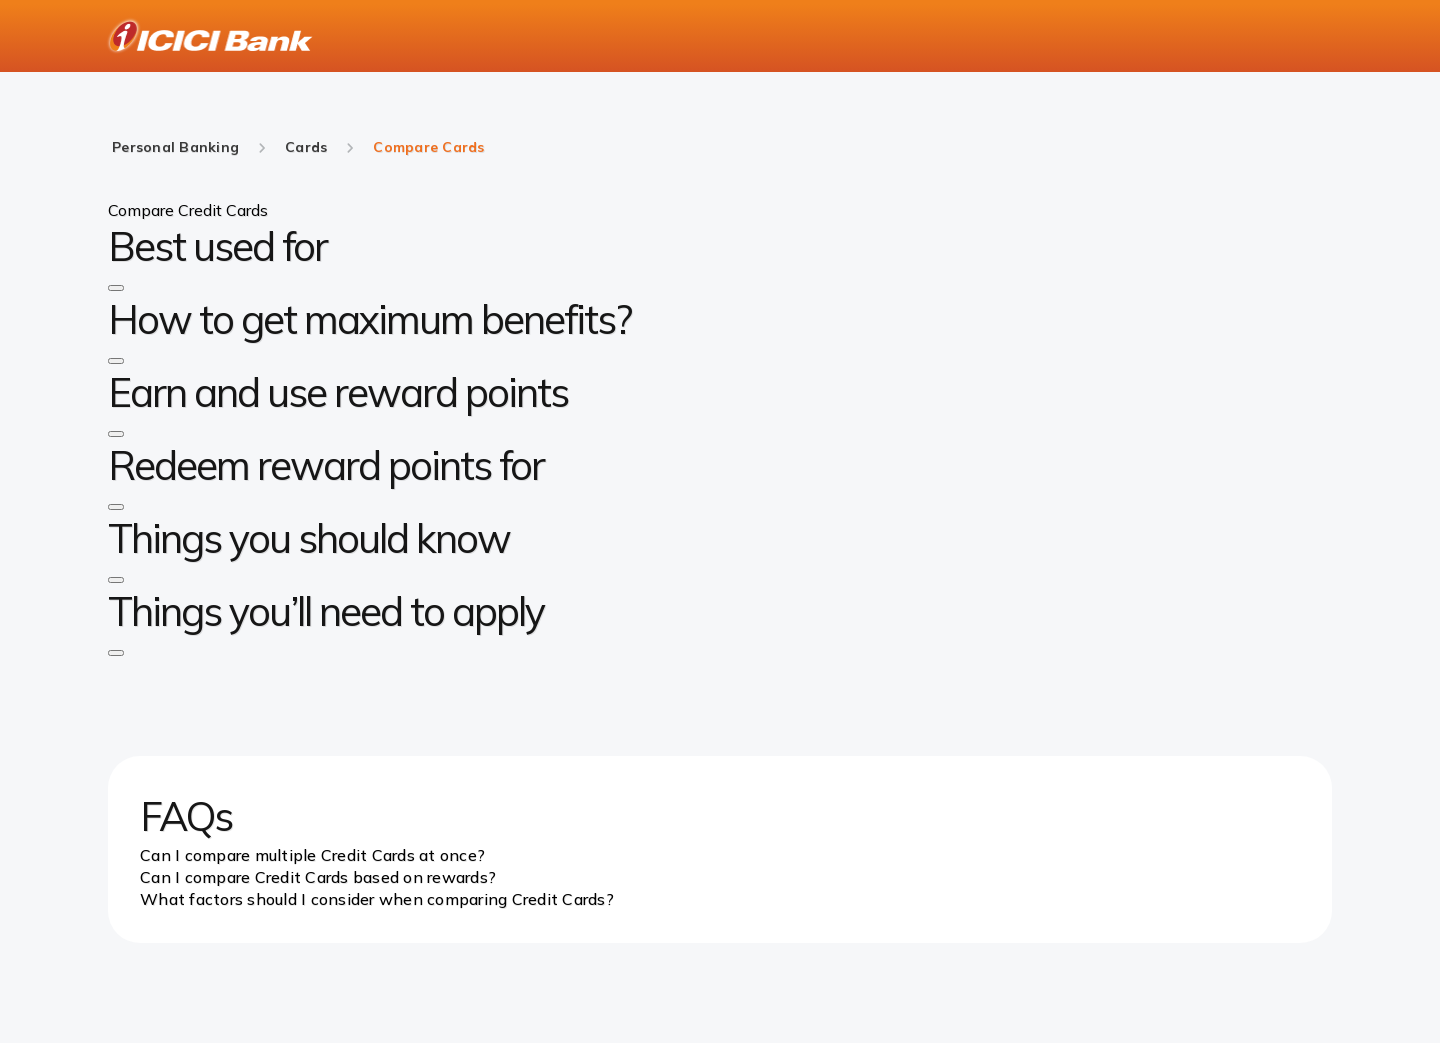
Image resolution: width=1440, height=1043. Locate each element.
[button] (116, 288)
